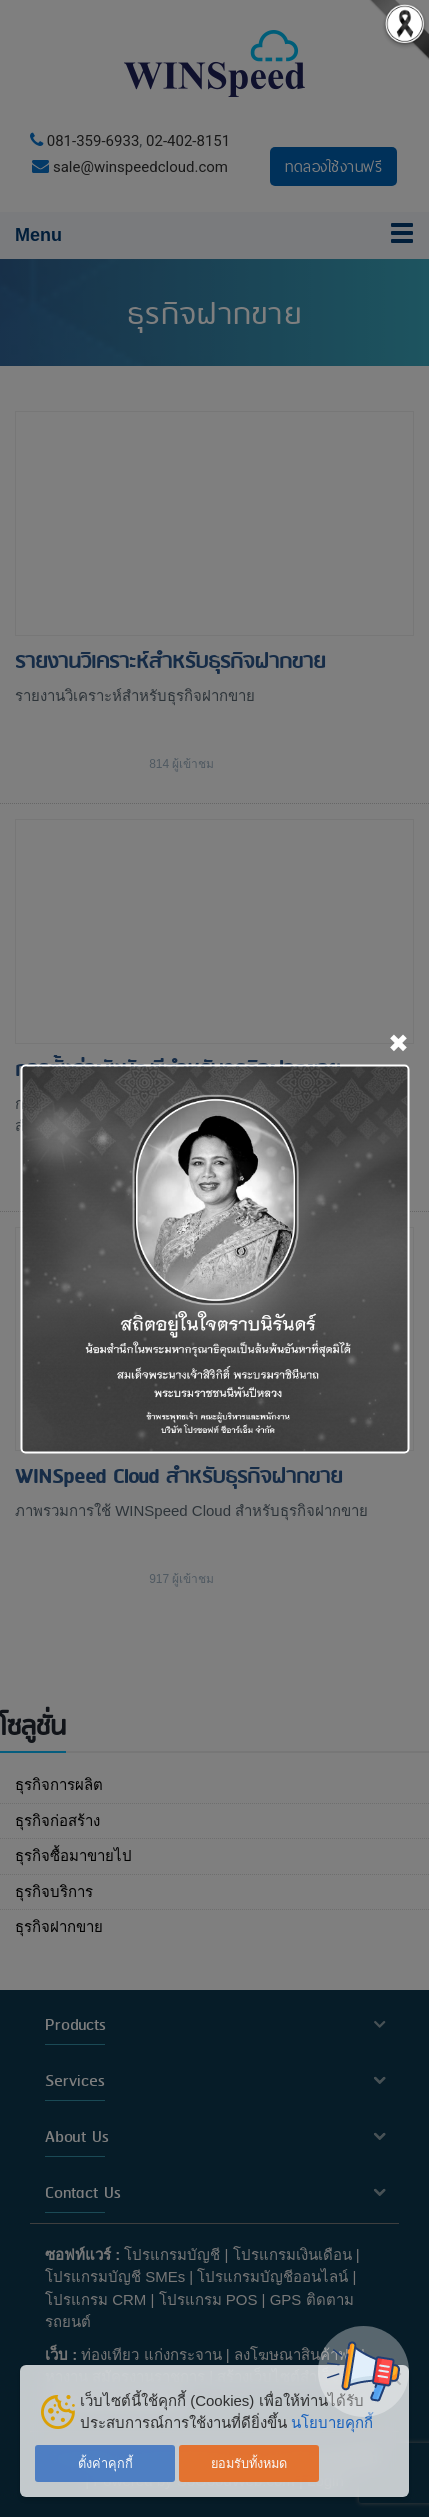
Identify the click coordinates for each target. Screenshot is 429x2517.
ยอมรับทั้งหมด (249, 2463)
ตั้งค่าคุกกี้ (105, 2463)
